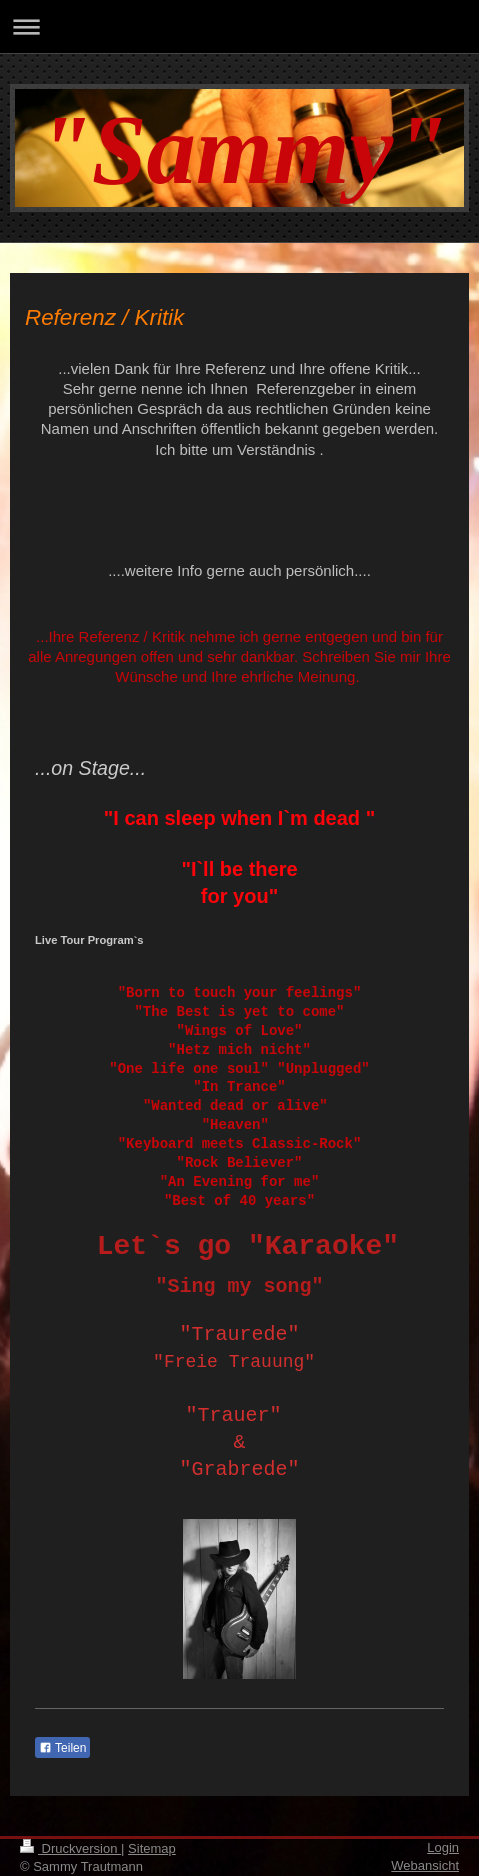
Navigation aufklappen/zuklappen (239, 26)
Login (443, 1847)
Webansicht (425, 1865)
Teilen (62, 1748)
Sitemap (152, 1848)
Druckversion (70, 1848)
